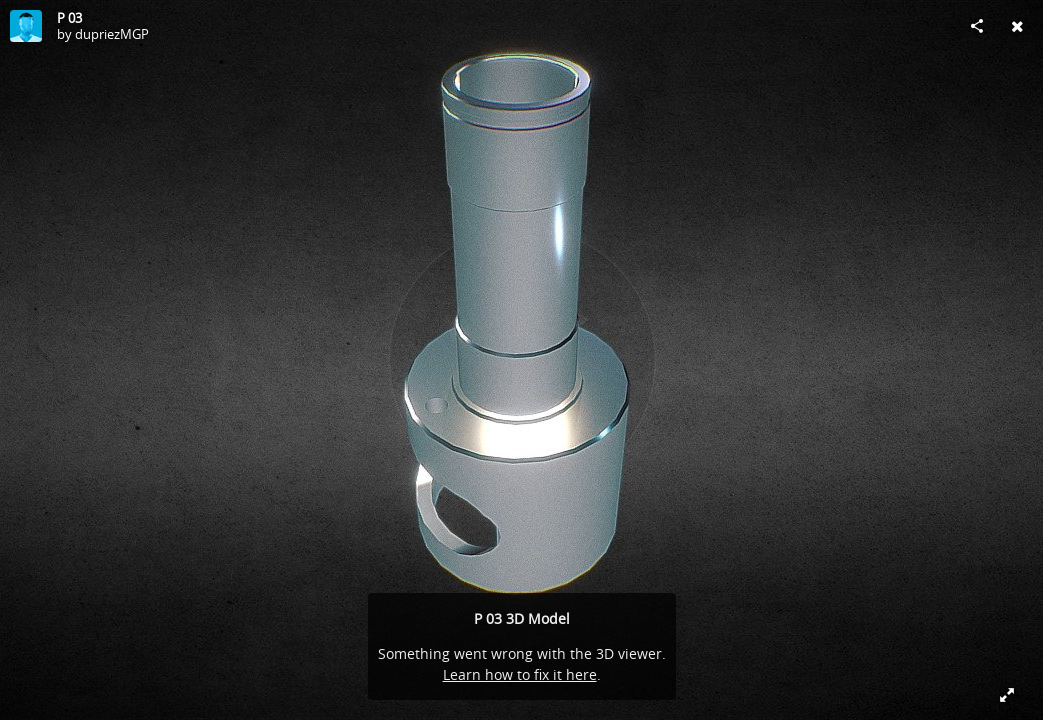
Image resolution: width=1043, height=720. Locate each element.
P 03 (69, 18)
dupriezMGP (112, 34)
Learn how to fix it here (520, 674)
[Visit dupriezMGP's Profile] (26, 26)
